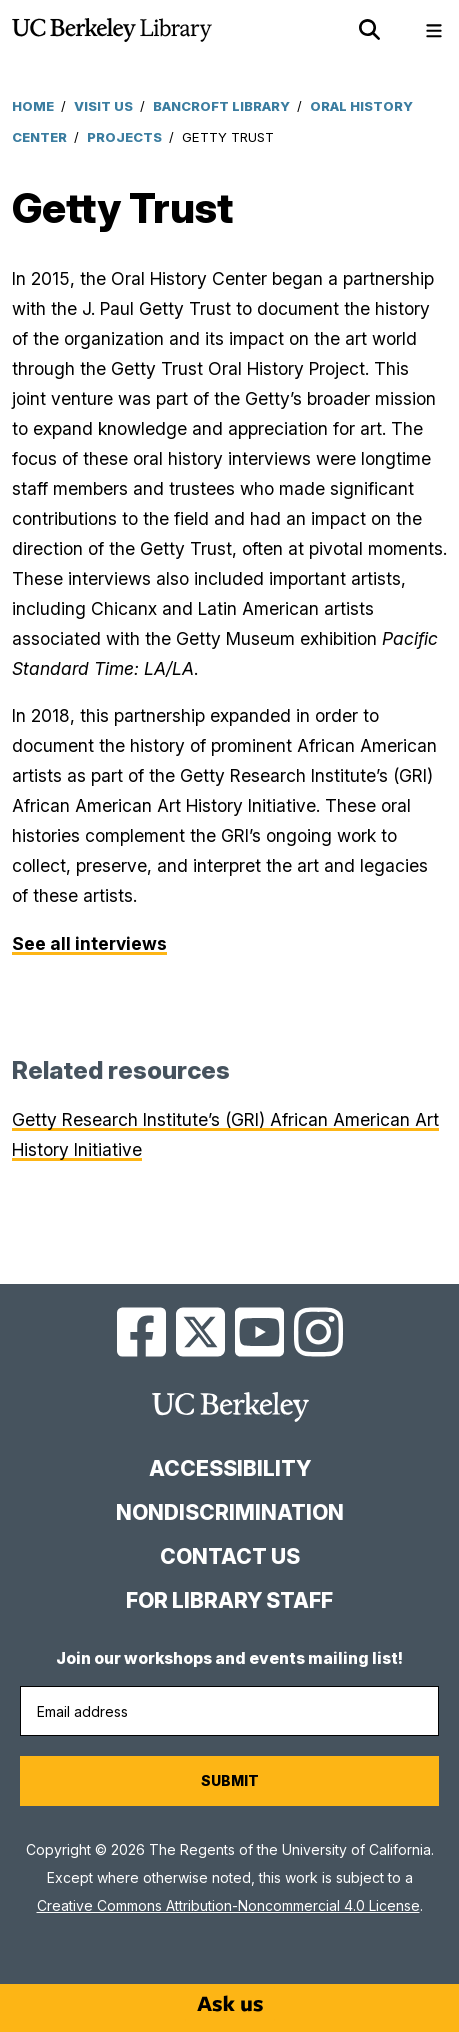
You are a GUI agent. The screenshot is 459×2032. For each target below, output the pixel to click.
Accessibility (230, 1468)
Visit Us (103, 106)
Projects (124, 137)
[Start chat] (230, 2004)
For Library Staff (229, 1600)
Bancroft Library (221, 106)
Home (33, 106)
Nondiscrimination (230, 1512)
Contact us (230, 1556)
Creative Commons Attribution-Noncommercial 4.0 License (228, 1905)
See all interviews (89, 943)
